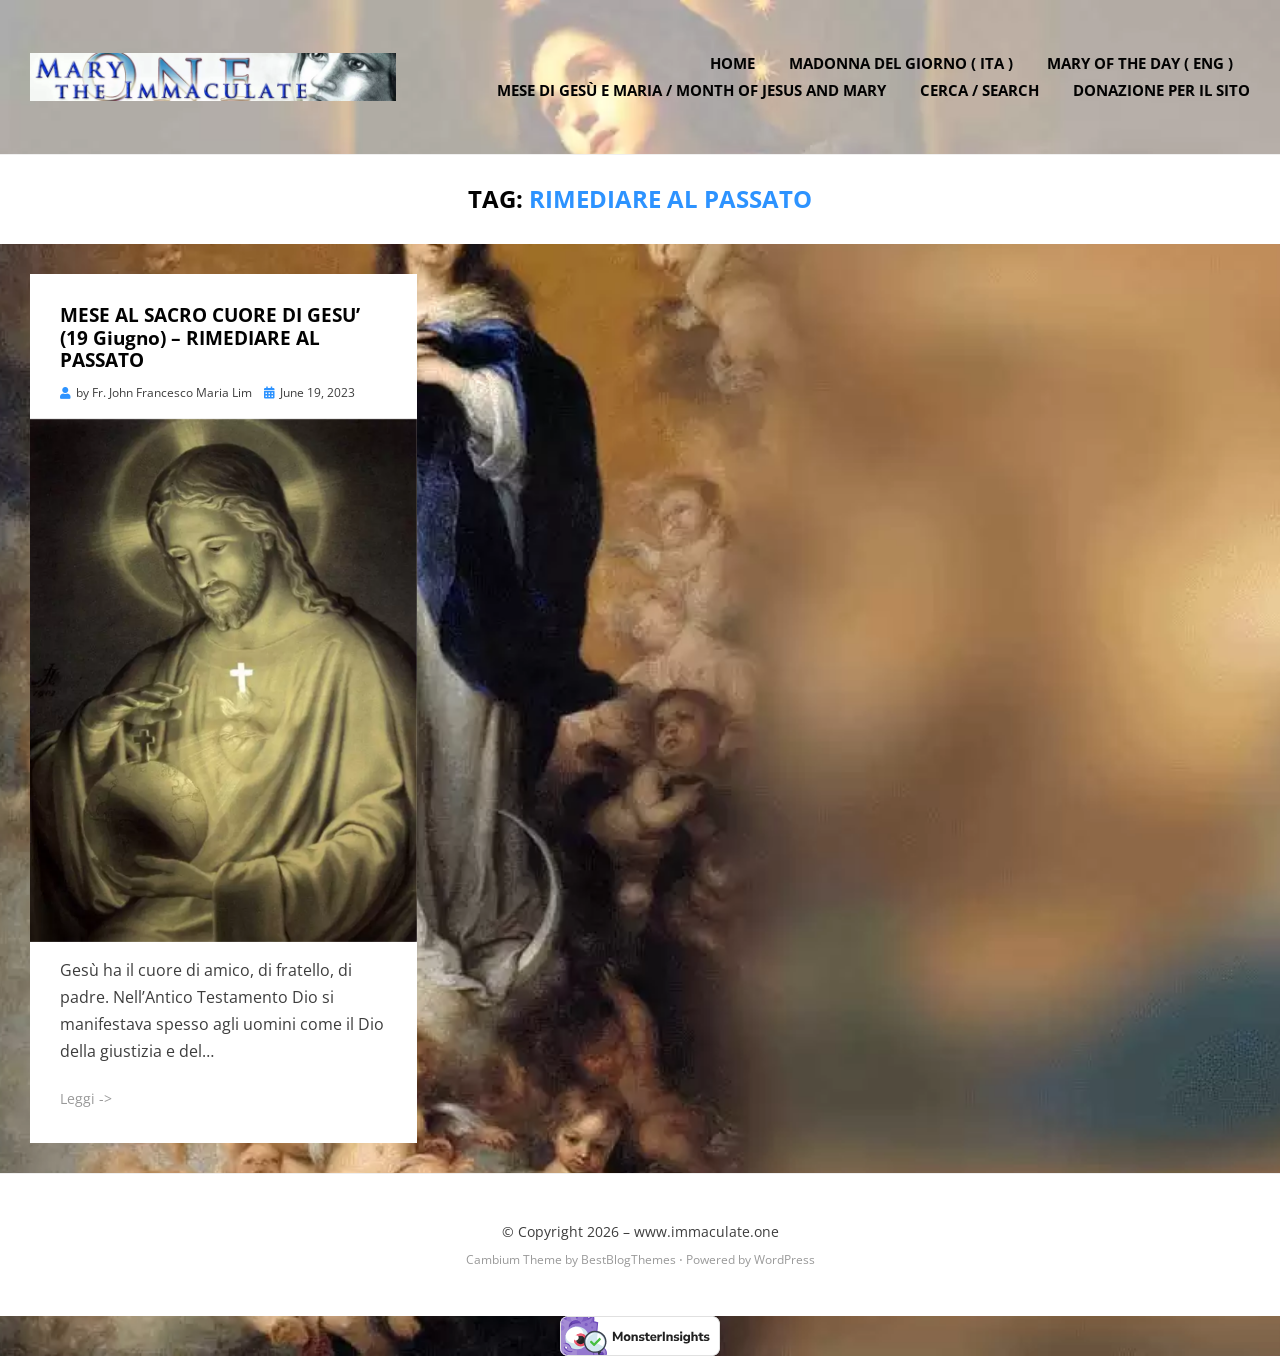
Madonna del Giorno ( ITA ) (901, 63)
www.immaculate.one (706, 1231)
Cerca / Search (979, 90)
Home (732, 63)
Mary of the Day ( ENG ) (1140, 63)
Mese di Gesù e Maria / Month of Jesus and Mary (691, 90)
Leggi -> (86, 1098)
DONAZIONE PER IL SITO (1161, 90)
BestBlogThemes (628, 1259)
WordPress (784, 1259)
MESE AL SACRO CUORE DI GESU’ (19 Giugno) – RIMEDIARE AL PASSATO (210, 338)
